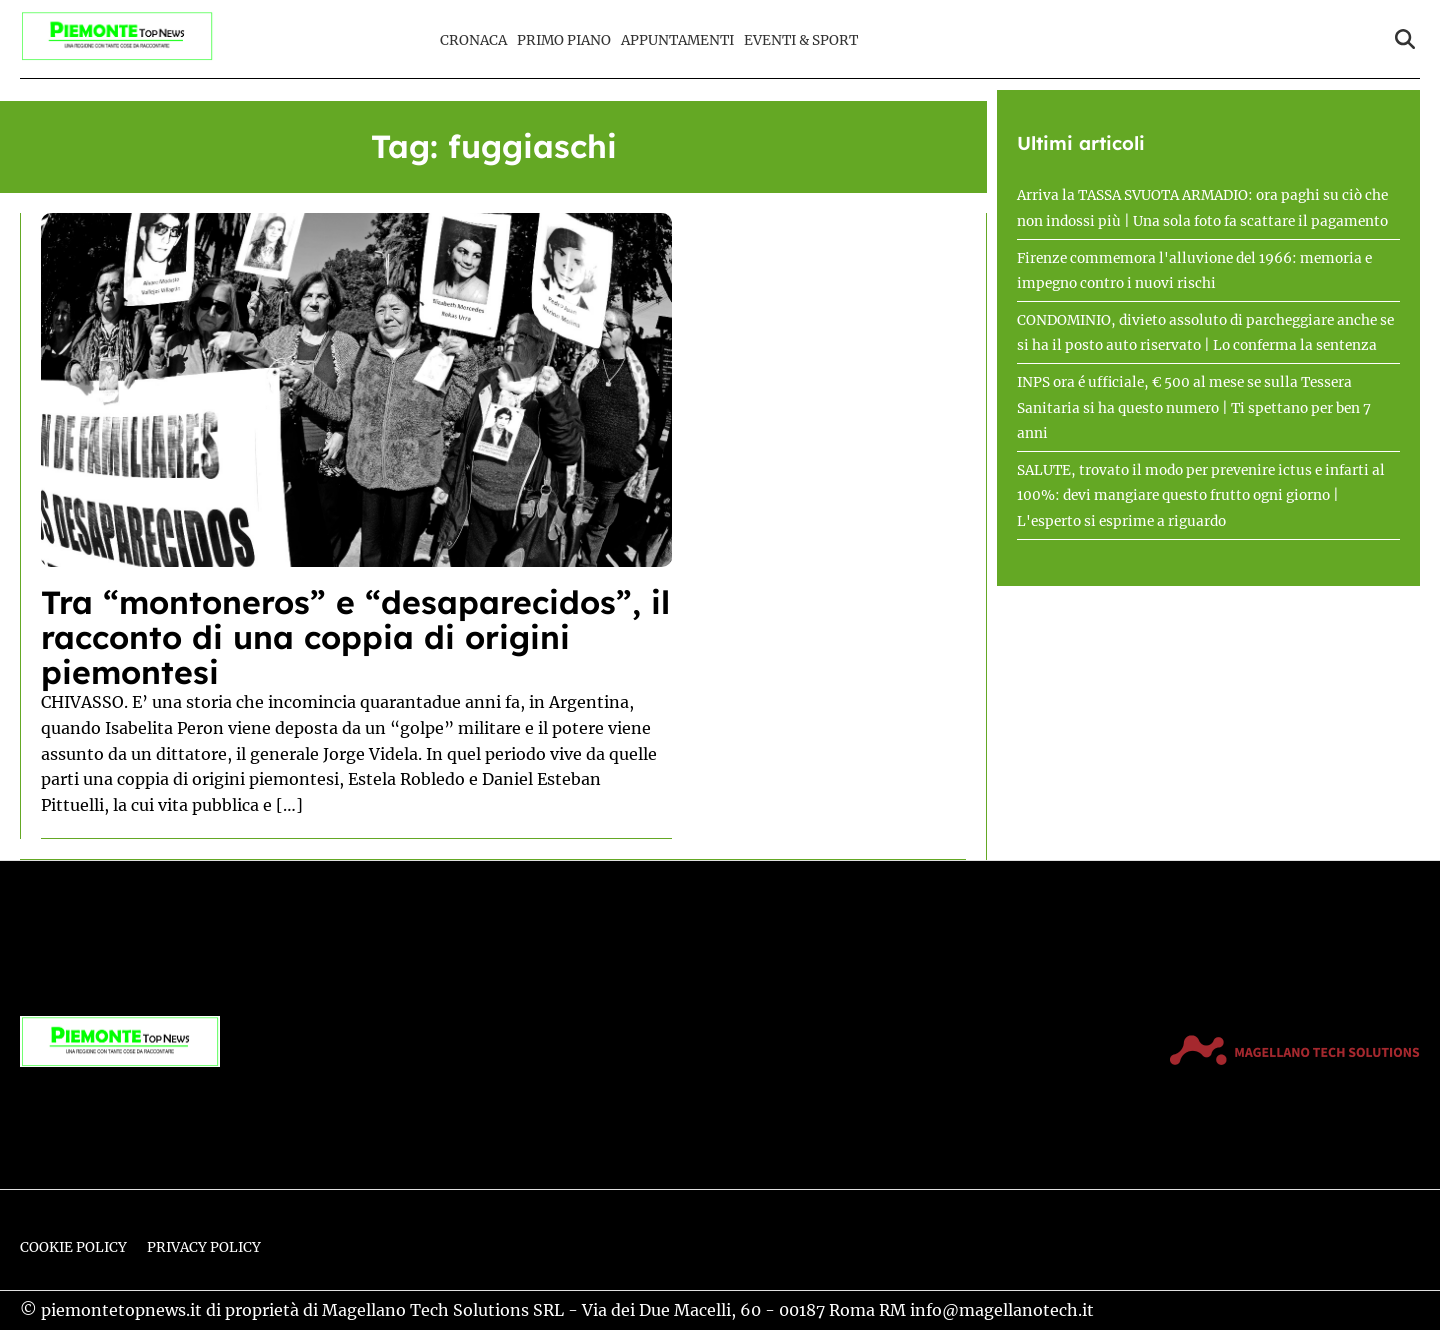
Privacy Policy (204, 1247)
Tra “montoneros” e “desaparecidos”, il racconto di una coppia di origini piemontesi (355, 637)
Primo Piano (564, 40)
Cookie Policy (73, 1247)
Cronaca (473, 40)
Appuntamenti (677, 40)
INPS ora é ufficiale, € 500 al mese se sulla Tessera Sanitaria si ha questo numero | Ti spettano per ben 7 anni (1194, 408)
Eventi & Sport (801, 40)
